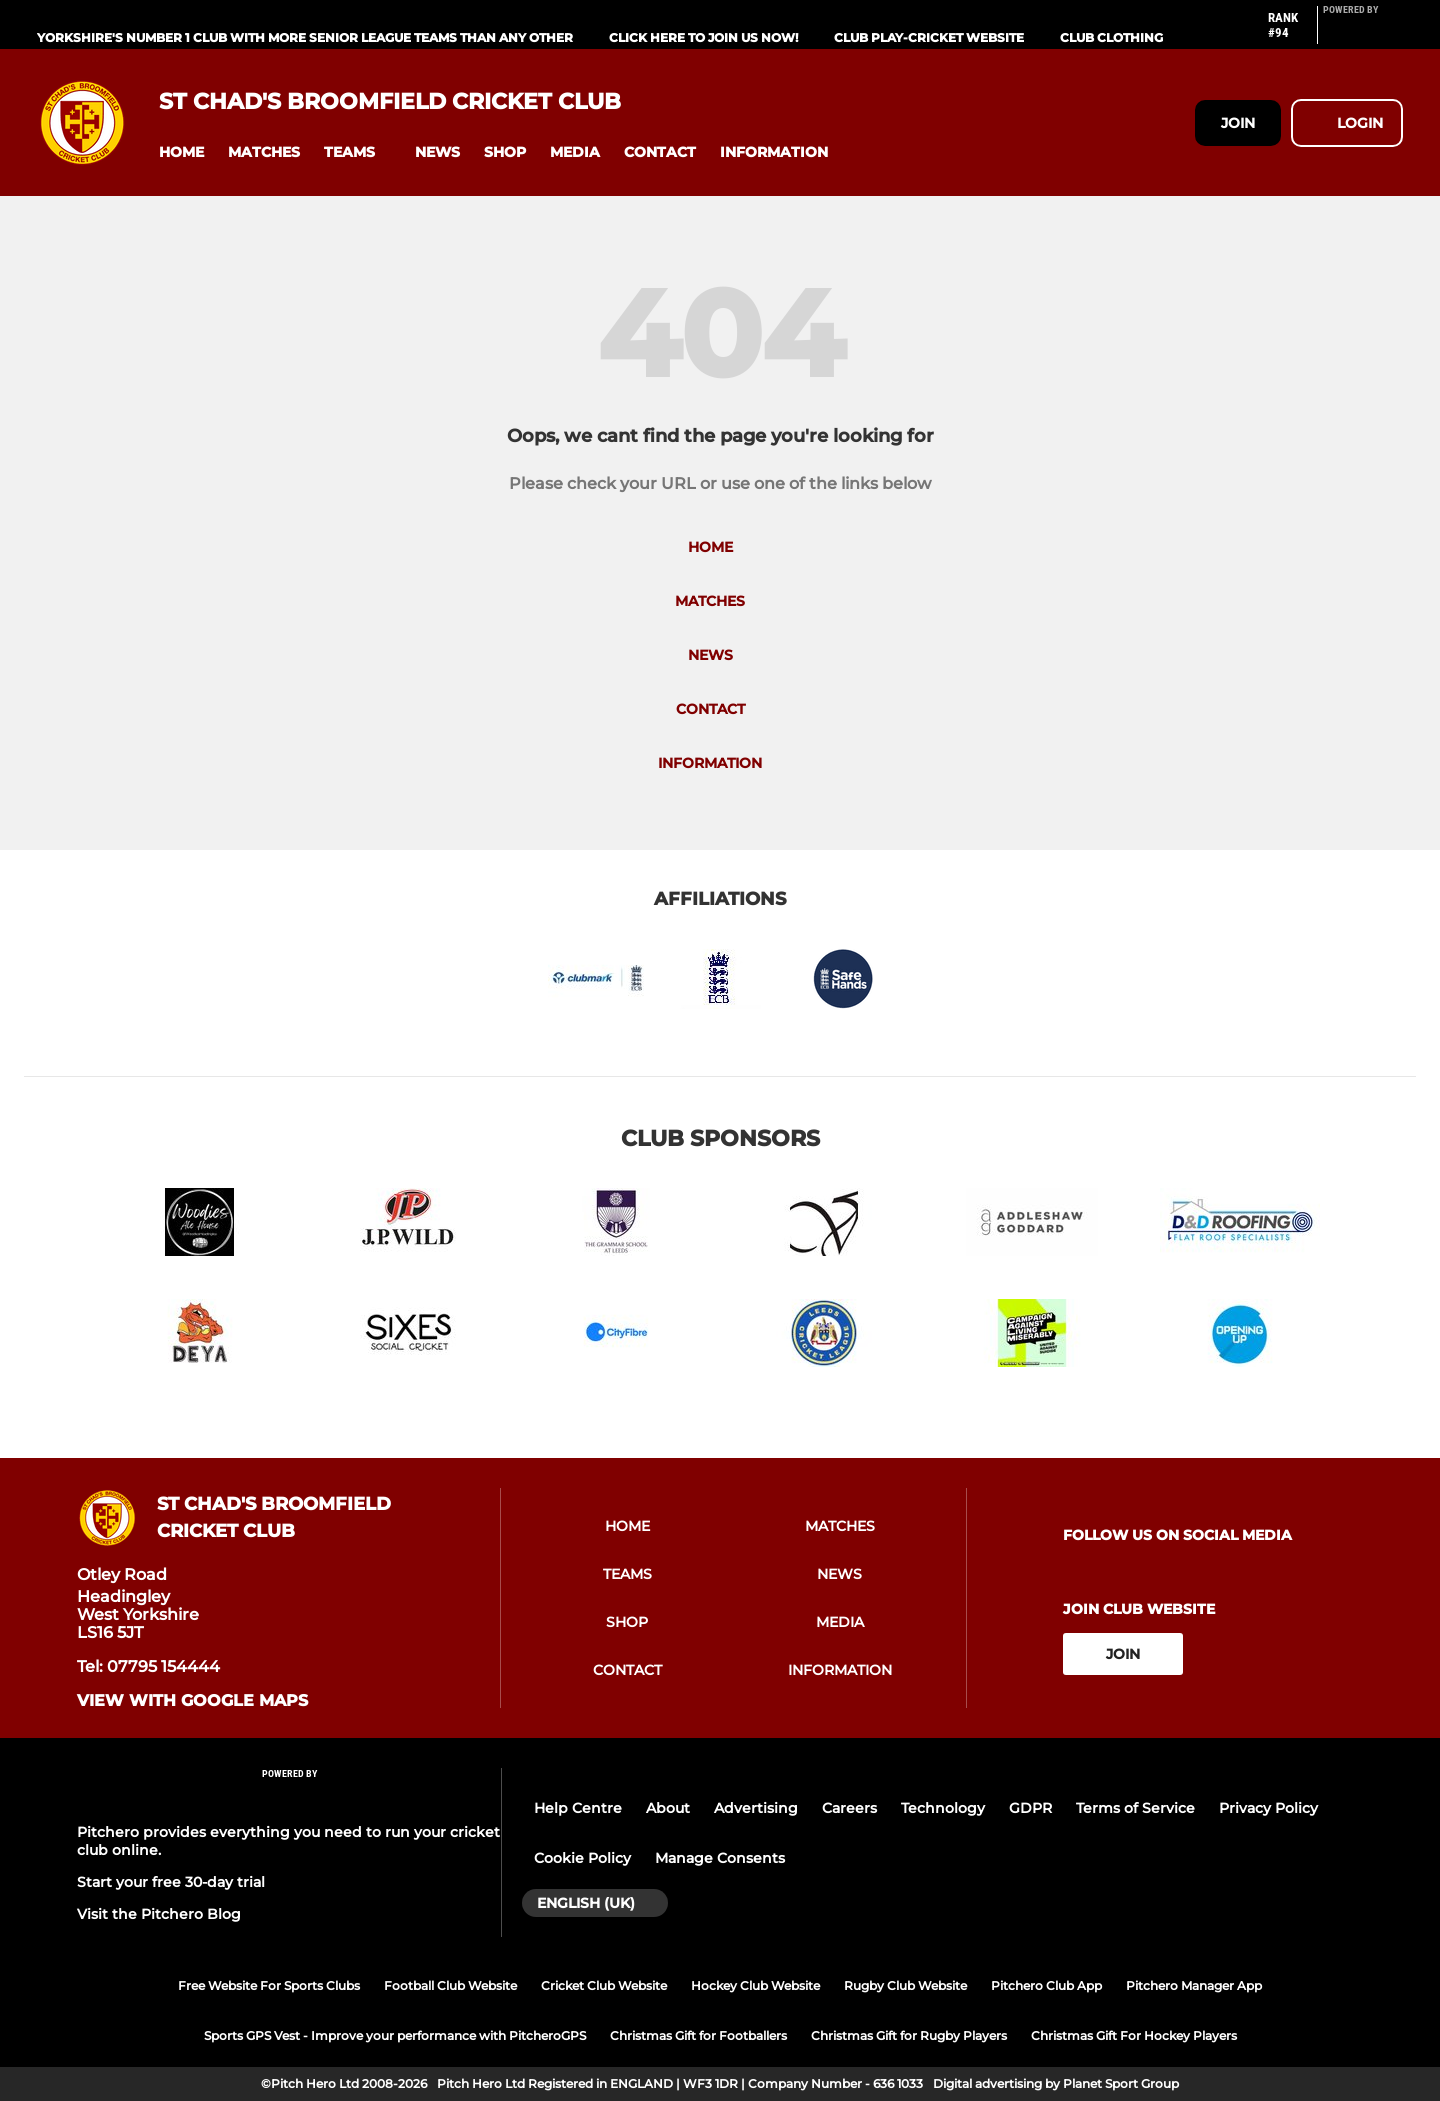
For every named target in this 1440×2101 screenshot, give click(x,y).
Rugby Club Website (905, 1985)
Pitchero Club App (1046, 1985)
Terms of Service (1135, 1808)
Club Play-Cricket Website (929, 37)
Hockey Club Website (755, 1985)
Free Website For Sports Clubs (269, 1985)
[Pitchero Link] (1363, 33)
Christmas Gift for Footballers (698, 2035)
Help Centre (578, 1808)
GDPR (1030, 1808)
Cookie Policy (582, 1858)
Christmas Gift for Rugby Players (909, 2035)
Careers (849, 1808)
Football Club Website (450, 1985)
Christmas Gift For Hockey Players (1134, 2035)
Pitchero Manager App (1194, 1985)
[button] (181, 152)
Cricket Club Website (604, 1985)
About (668, 1808)
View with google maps (192, 1701)
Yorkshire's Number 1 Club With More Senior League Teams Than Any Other (305, 37)
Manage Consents (720, 1858)
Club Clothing (1111, 37)
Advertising (756, 1808)
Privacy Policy (1268, 1808)
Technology (943, 1808)
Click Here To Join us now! (703, 37)
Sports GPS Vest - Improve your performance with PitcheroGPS (395, 2035)
